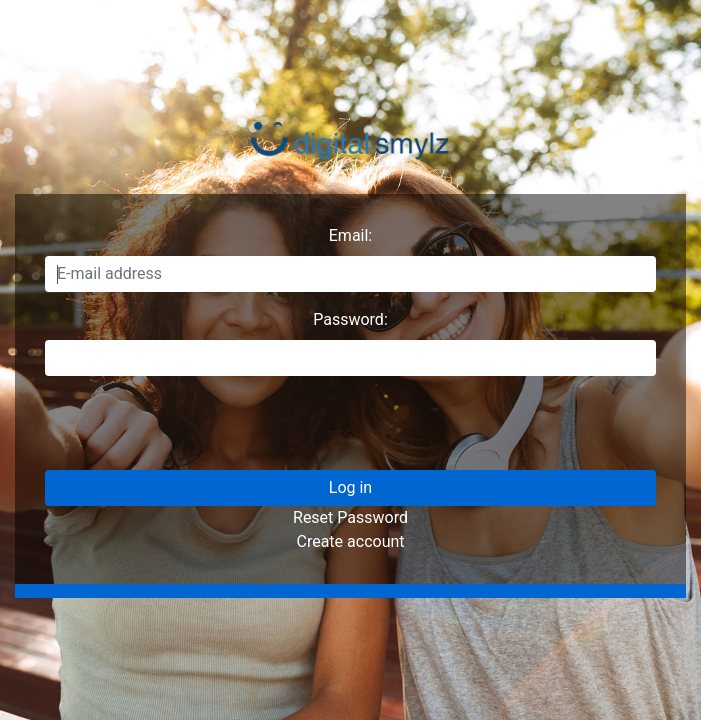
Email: (350, 235)
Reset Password (350, 517)
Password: (350, 319)
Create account (350, 541)
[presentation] (197, 431)
